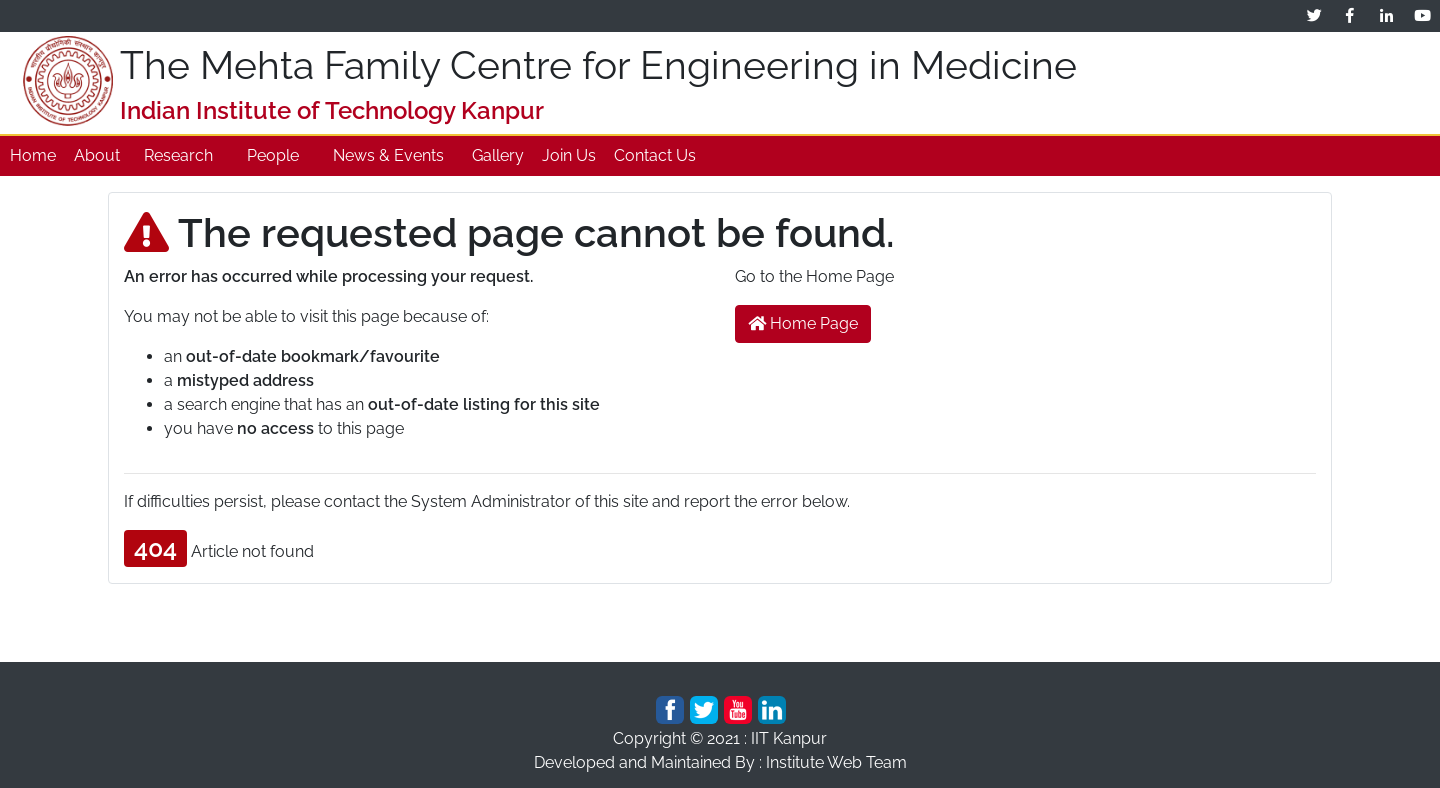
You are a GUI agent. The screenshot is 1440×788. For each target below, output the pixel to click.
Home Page (803, 323)
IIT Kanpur (789, 738)
